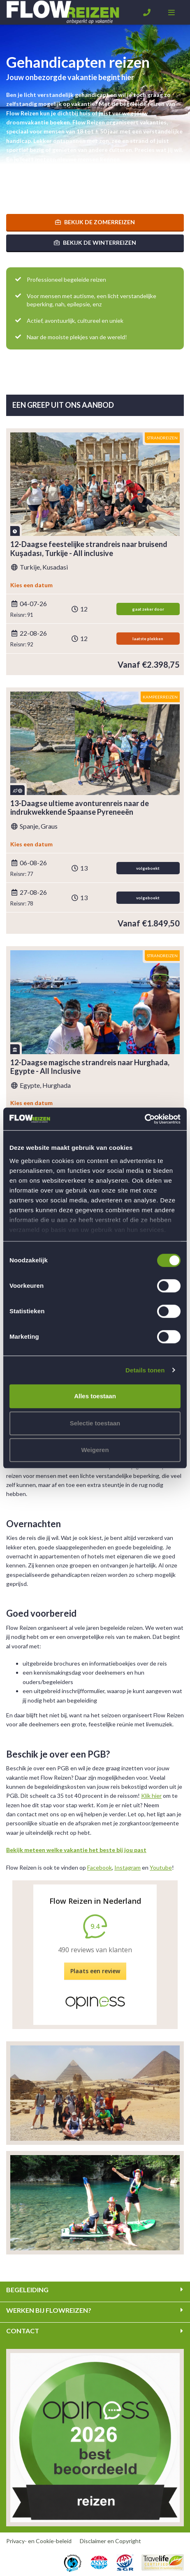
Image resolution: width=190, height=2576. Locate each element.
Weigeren (95, 1449)
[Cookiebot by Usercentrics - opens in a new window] (145, 1119)
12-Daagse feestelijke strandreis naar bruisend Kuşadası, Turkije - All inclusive (88, 549)
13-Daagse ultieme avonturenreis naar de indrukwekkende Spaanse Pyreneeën (79, 808)
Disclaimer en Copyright (110, 2540)
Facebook (99, 1867)
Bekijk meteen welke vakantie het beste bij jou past (76, 1849)
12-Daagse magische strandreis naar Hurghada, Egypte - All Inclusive (89, 1067)
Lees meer (20, 188)
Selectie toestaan (95, 1423)
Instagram (127, 1867)
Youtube (161, 1867)
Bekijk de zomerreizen (95, 221)
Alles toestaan (95, 1396)
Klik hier (151, 1795)
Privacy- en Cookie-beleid (39, 2540)
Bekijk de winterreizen (95, 242)
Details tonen (145, 1370)
